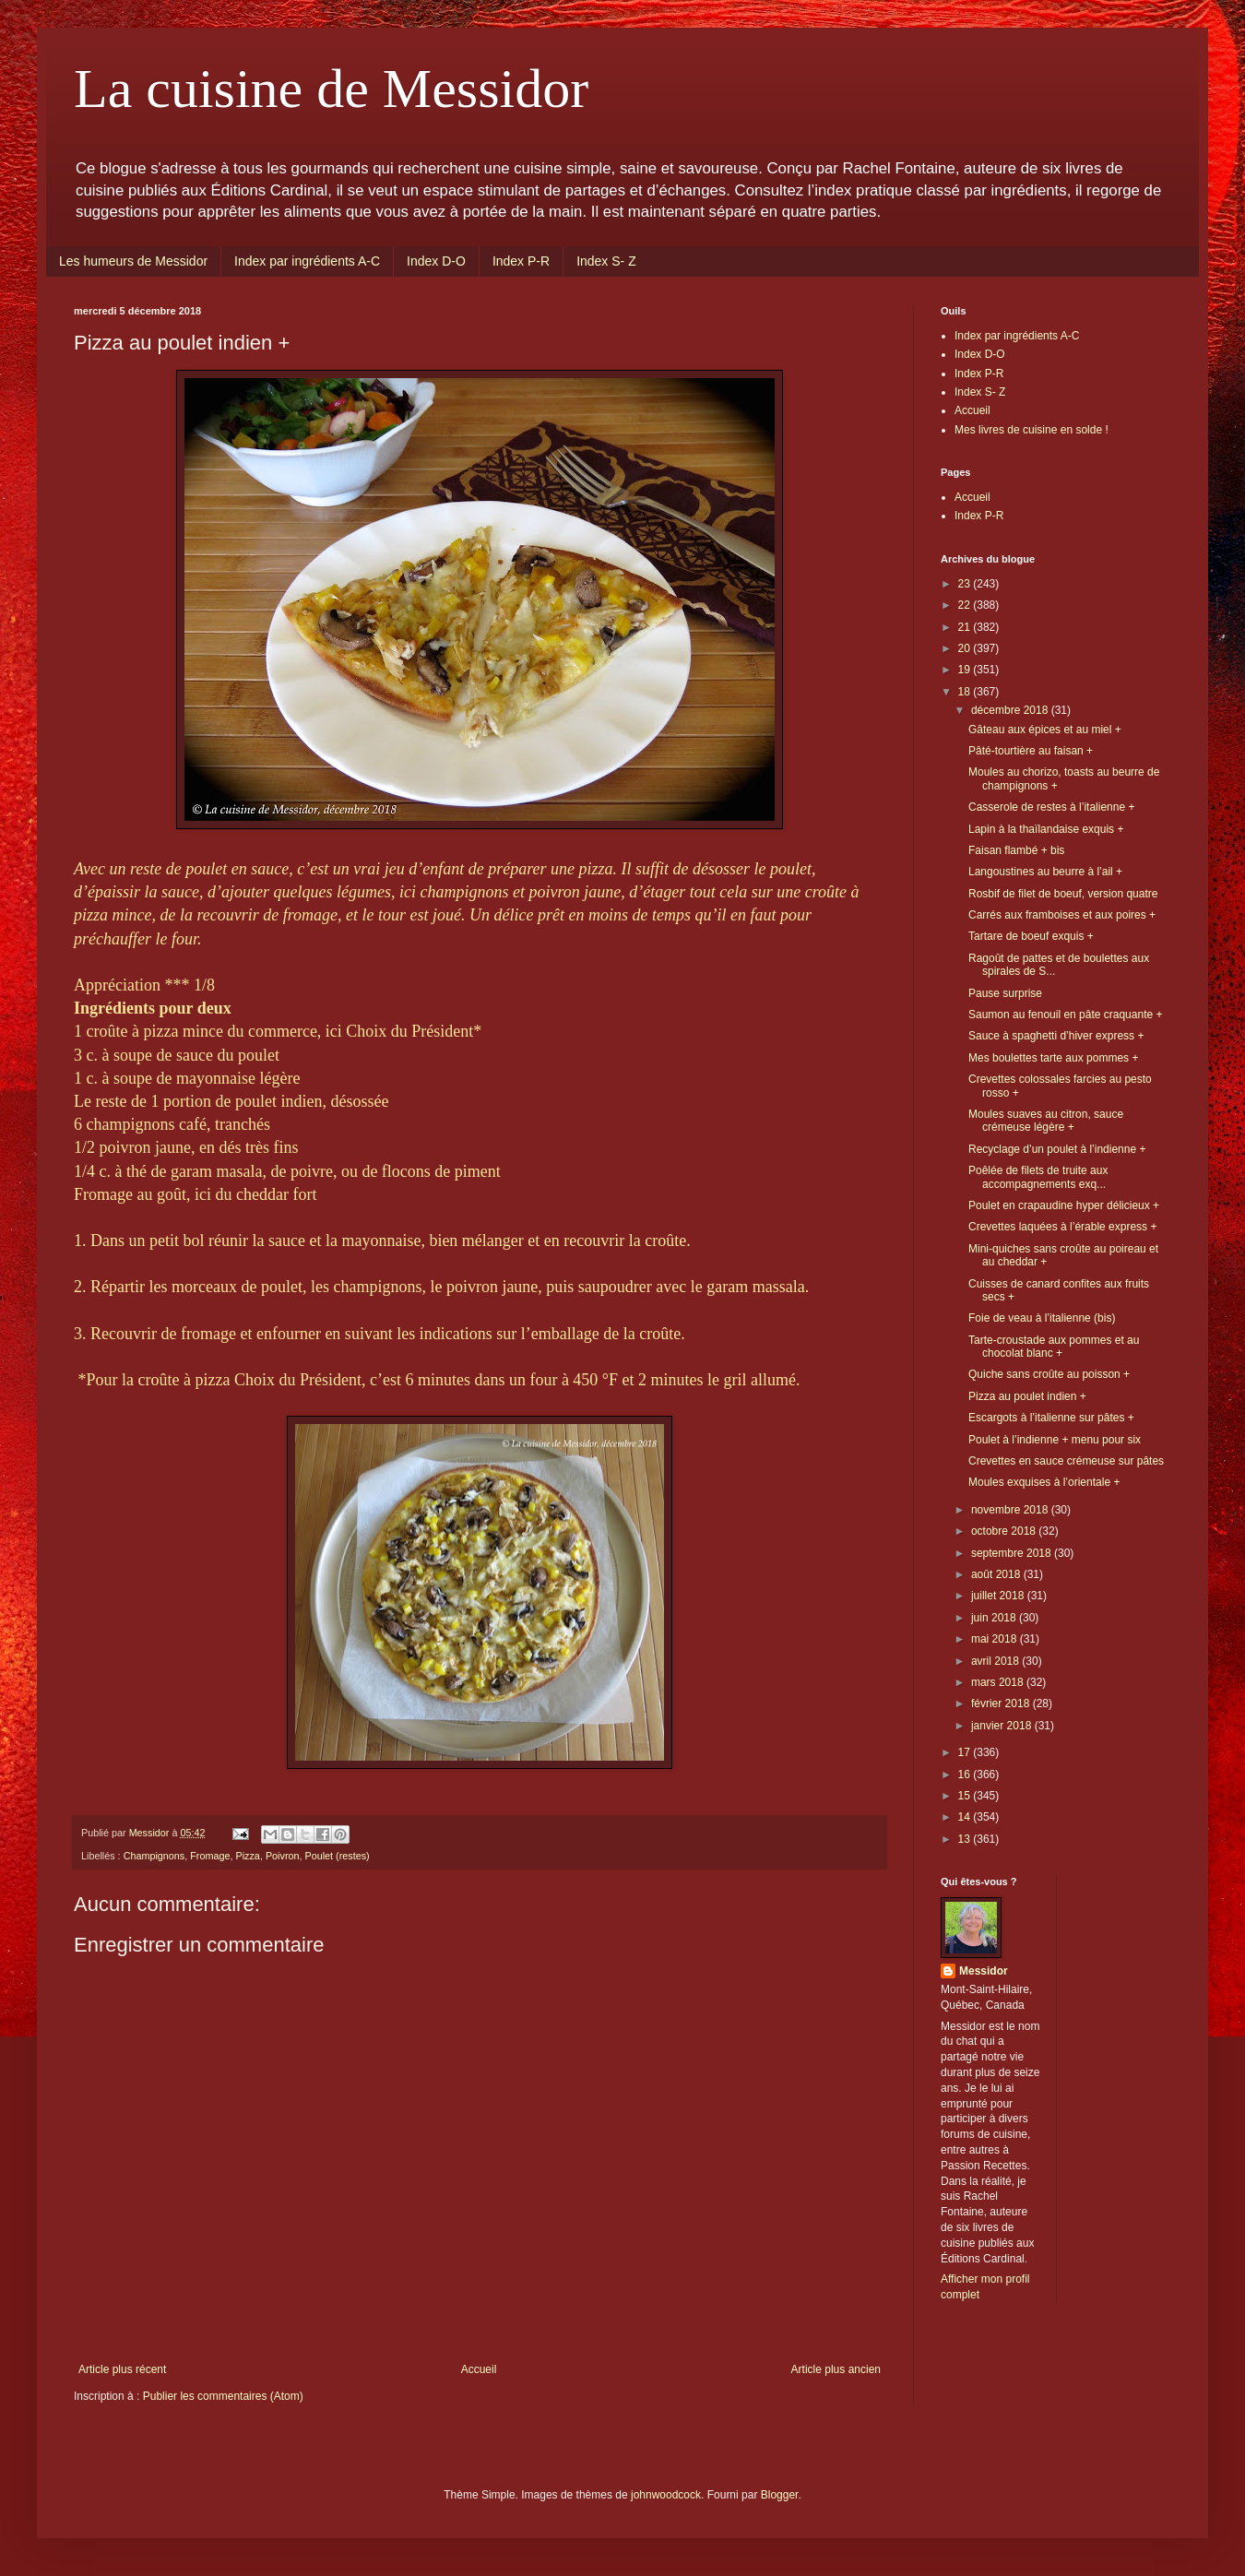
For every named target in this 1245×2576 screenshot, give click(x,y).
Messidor (983, 1971)
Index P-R (521, 261)
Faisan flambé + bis (1016, 850)
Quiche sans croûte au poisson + (1049, 1374)
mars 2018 (998, 1682)
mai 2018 (995, 1638)
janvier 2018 (1003, 1725)
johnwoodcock (666, 2494)
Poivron (283, 1855)
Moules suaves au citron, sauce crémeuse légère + (1045, 1121)
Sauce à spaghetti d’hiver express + (1056, 1035)
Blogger (780, 2494)
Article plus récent (122, 2369)
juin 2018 (995, 1617)
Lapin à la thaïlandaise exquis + (1045, 829)
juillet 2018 (999, 1595)
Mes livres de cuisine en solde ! (1031, 429)
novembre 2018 (1011, 1509)
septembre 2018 (1012, 1553)
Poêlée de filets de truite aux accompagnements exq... (1038, 1177)
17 (966, 1752)
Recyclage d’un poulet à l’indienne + (1056, 1149)
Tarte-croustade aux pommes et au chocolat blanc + (1053, 1346)
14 (966, 1816)
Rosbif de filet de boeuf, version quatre (1062, 893)
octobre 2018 (1004, 1531)
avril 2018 (996, 1661)
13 (966, 1839)
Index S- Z (606, 261)
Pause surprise (1005, 993)
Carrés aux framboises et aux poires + (1062, 914)
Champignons (154, 1855)
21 (966, 627)
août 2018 (997, 1574)
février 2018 (1002, 1703)
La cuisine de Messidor (331, 88)
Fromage (210, 1855)
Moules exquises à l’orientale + (1044, 1482)
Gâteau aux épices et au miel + (1044, 729)
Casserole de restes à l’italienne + (1051, 807)
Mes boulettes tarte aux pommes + (1053, 1057)
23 (966, 583)
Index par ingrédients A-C (307, 261)
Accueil (479, 2369)
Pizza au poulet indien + (1027, 1396)
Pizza (247, 1855)
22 (966, 605)
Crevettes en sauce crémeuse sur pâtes (1066, 1460)
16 (966, 1774)
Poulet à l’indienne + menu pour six (1054, 1439)
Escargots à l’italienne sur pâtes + (1051, 1417)
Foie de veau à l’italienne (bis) (1041, 1318)
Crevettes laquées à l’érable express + (1062, 1226)
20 (966, 648)
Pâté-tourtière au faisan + (1030, 750)
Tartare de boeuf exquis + (1031, 936)
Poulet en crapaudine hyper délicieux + (1063, 1205)
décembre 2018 (1011, 710)
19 (966, 669)
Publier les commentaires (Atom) (223, 2396)
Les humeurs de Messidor (133, 261)
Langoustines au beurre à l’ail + (1045, 871)
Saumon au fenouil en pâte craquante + (1065, 1014)
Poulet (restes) (336, 1855)
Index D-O (436, 261)
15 (966, 1795)
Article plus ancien (836, 2369)
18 (966, 691)
